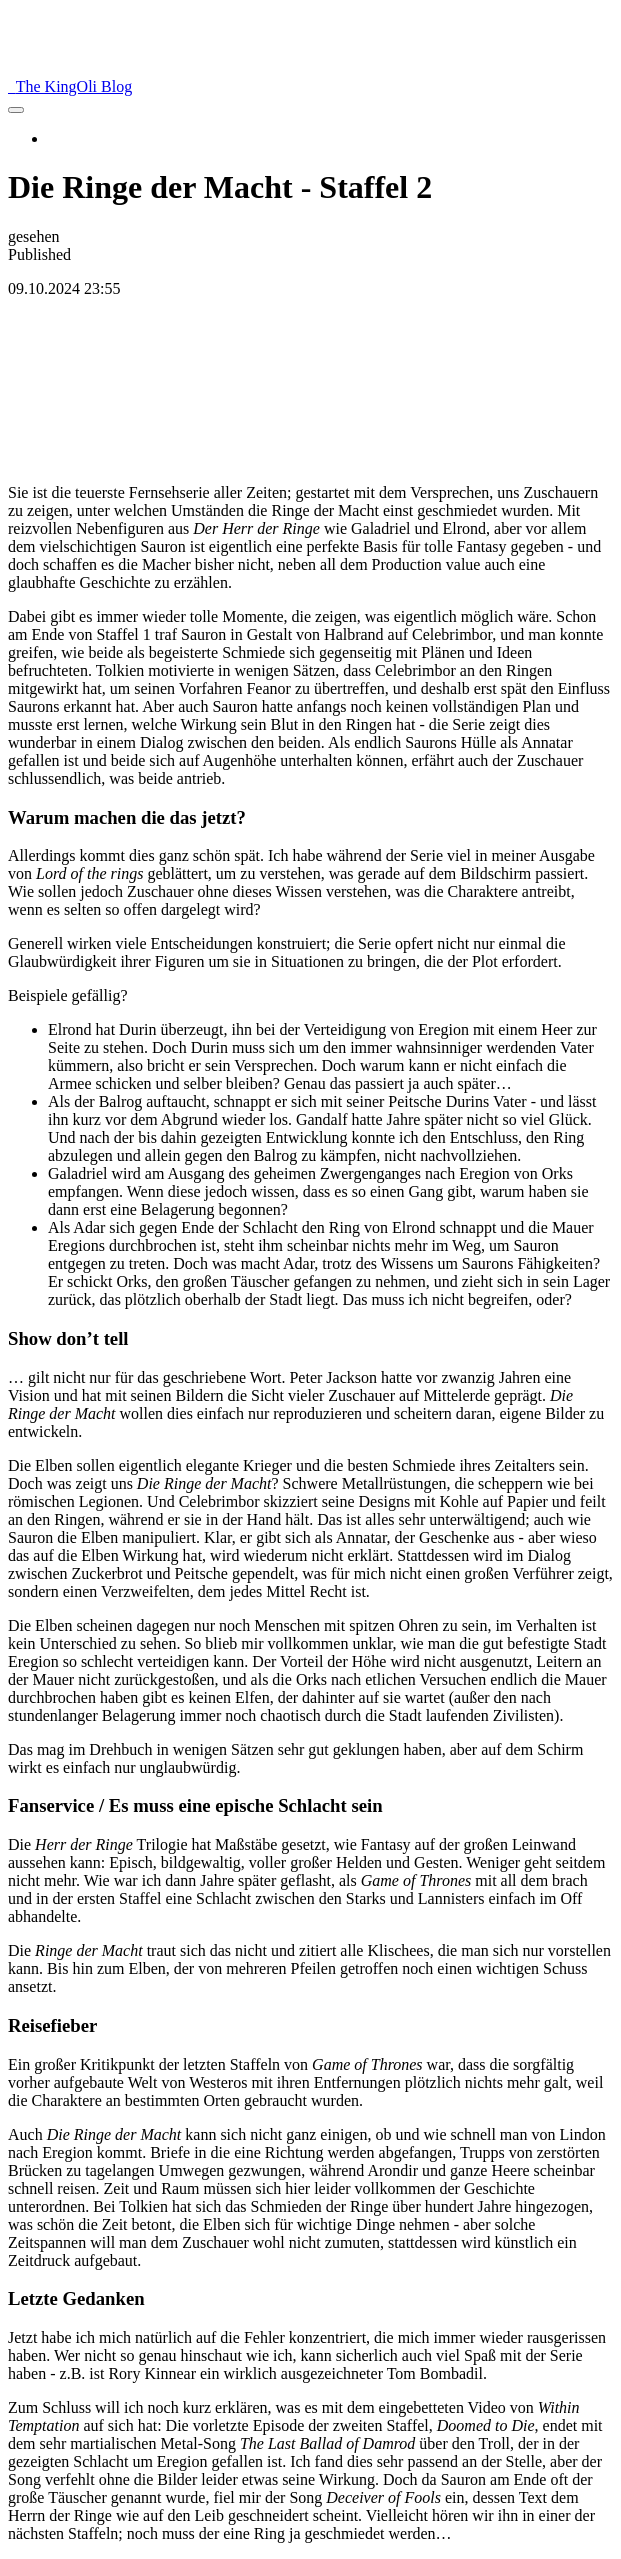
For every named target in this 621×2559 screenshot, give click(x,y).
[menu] (16, 110)
